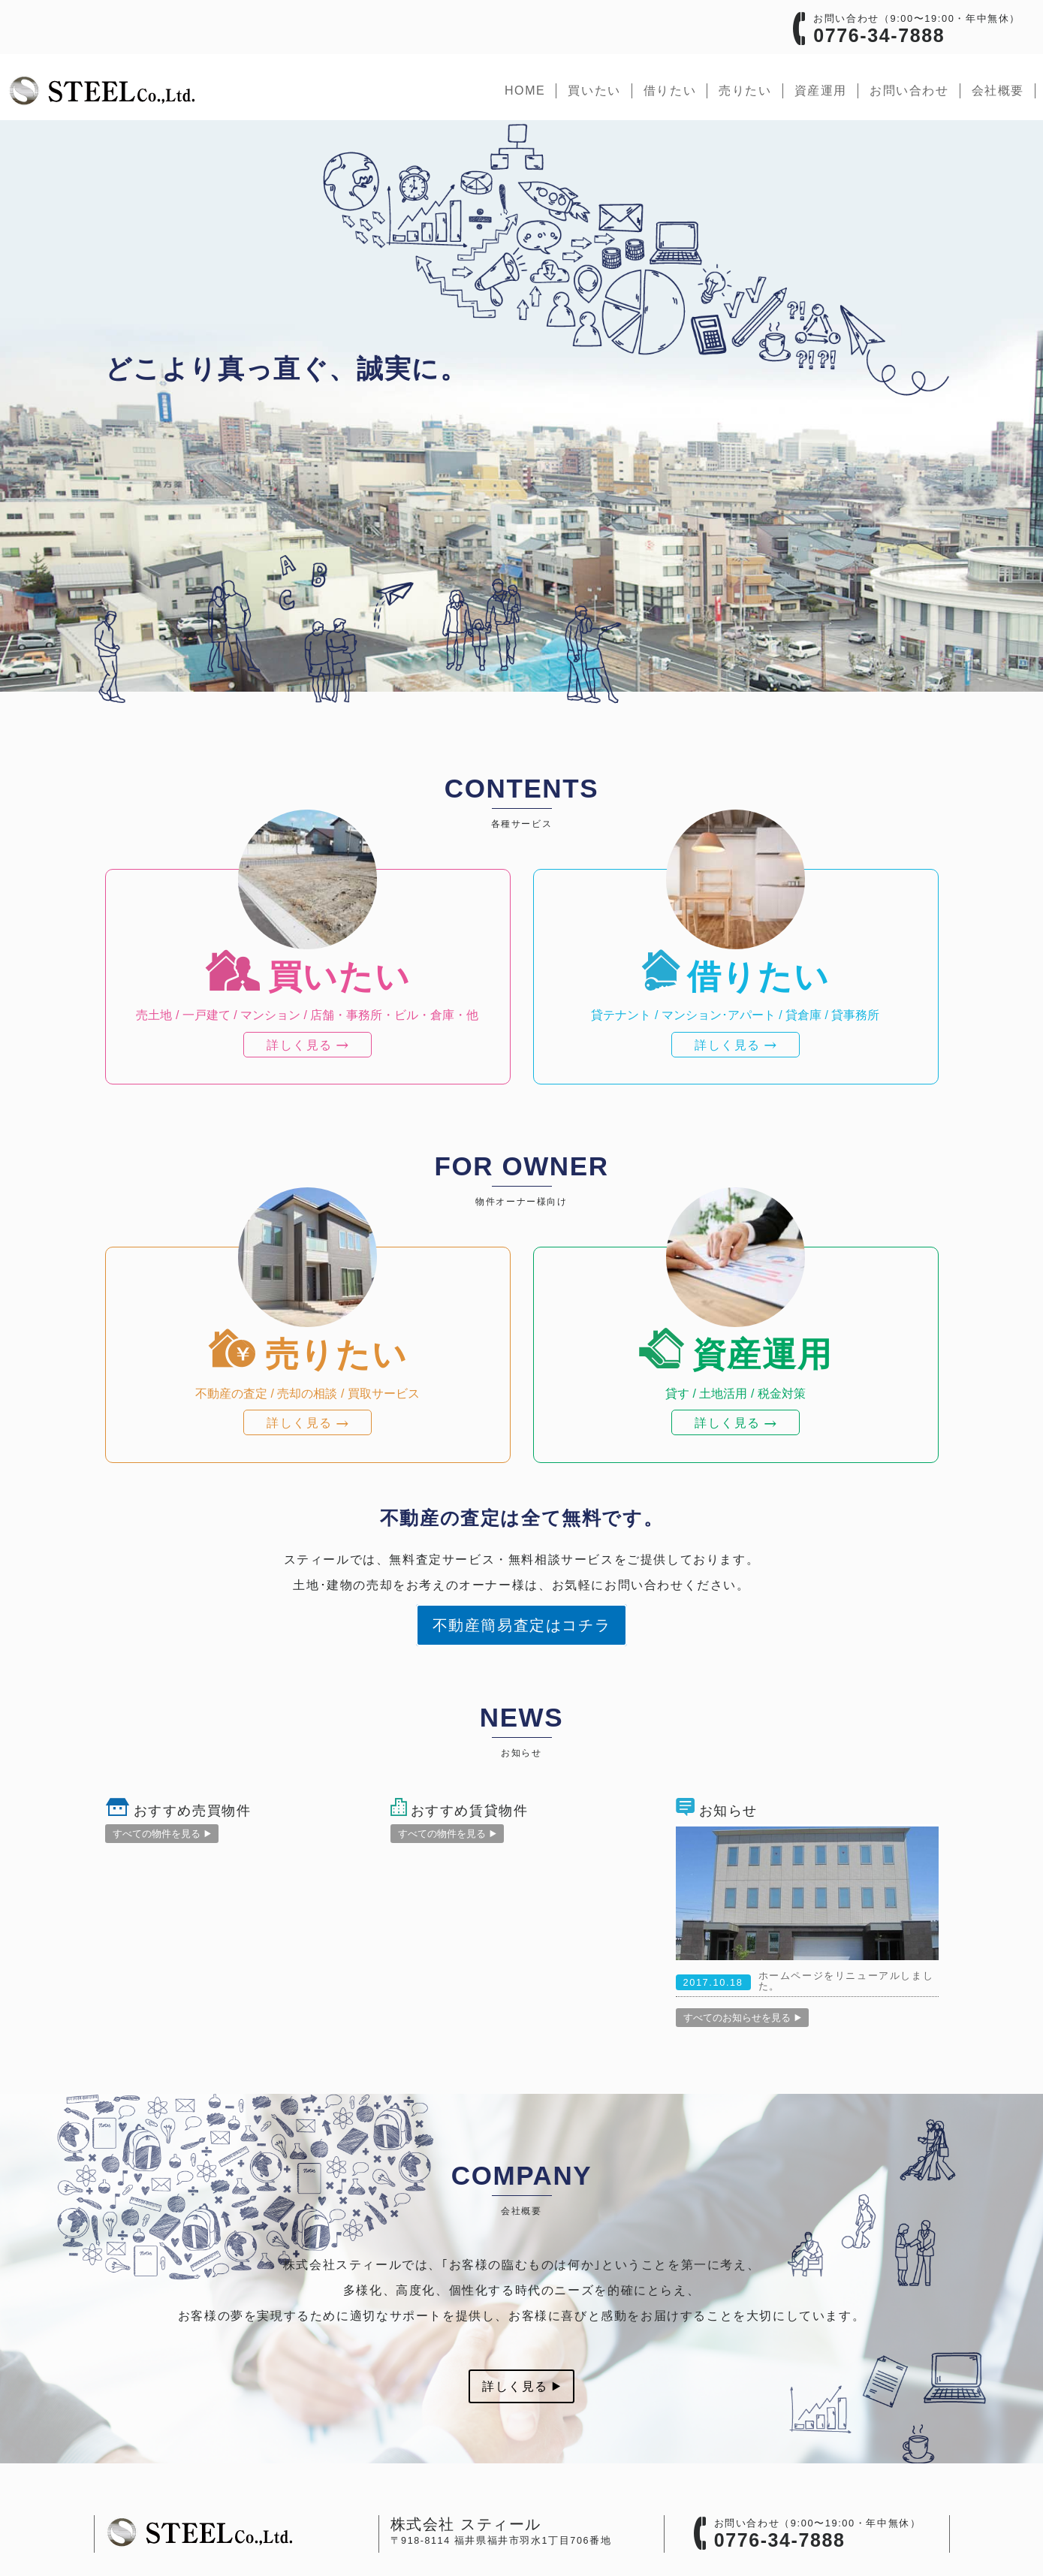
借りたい (670, 90)
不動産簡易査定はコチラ (522, 1625)
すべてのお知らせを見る (742, 2017)
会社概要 (998, 90)
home (525, 90)
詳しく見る (521, 2386)
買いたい (594, 90)
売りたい (745, 90)
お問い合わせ (909, 90)
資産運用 (820, 90)
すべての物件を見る (162, 1833)
